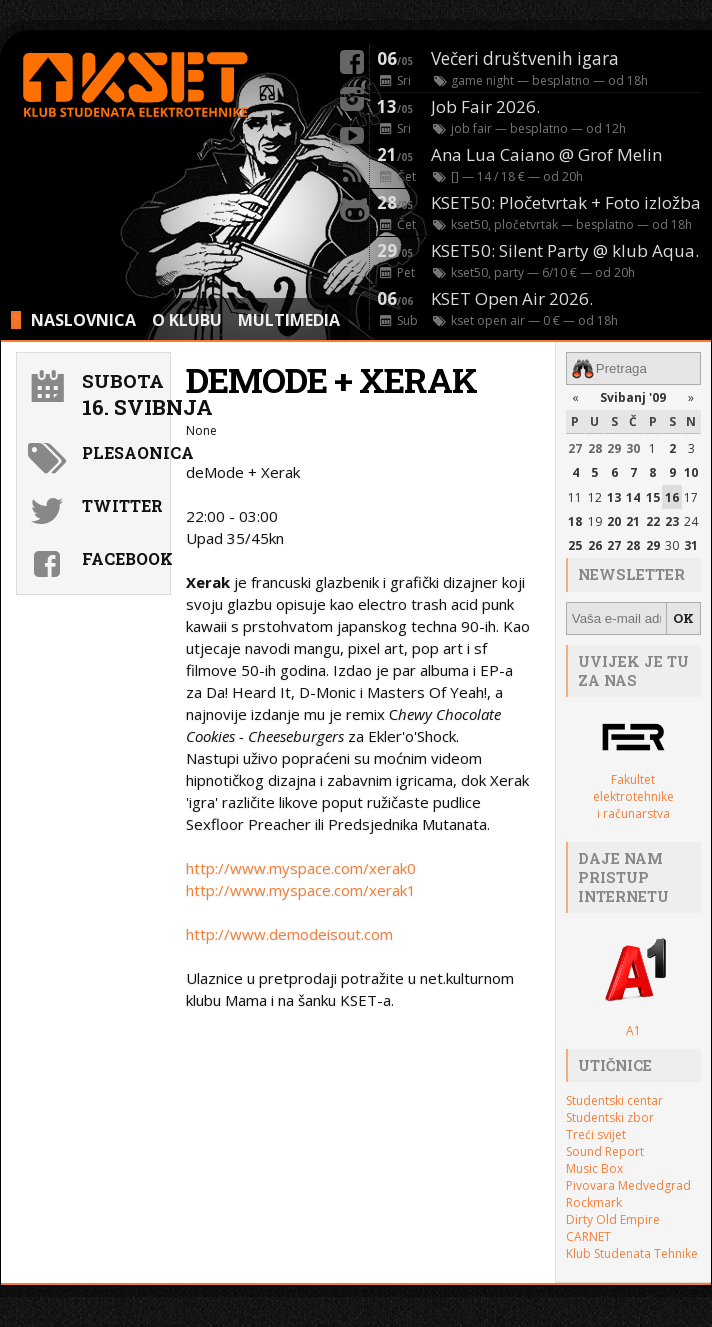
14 (633, 496)
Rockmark (594, 1202)
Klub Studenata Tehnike (632, 1253)
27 (575, 448)
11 (575, 496)
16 (672, 496)
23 (672, 521)
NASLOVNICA (83, 320)
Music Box (594, 1168)
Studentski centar (614, 1100)
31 (691, 545)
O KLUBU (187, 320)
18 (575, 521)
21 (633, 521)
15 (653, 496)
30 (633, 448)
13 (614, 496)
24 (691, 521)
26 (595, 545)
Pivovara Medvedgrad (628, 1185)
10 (691, 472)
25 (575, 545)
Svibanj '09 (633, 397)
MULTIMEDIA (289, 320)
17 (691, 496)
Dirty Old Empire (613, 1219)
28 (595, 448)
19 (595, 521)
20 (614, 521)
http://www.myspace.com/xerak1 (301, 890)
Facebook (123, 558)
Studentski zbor (610, 1117)
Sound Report (605, 1151)
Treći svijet (596, 1134)
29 (614, 448)
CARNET (588, 1236)
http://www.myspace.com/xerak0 (301, 868)
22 (653, 521)
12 (595, 496)
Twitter (122, 505)
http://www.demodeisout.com (289, 934)
